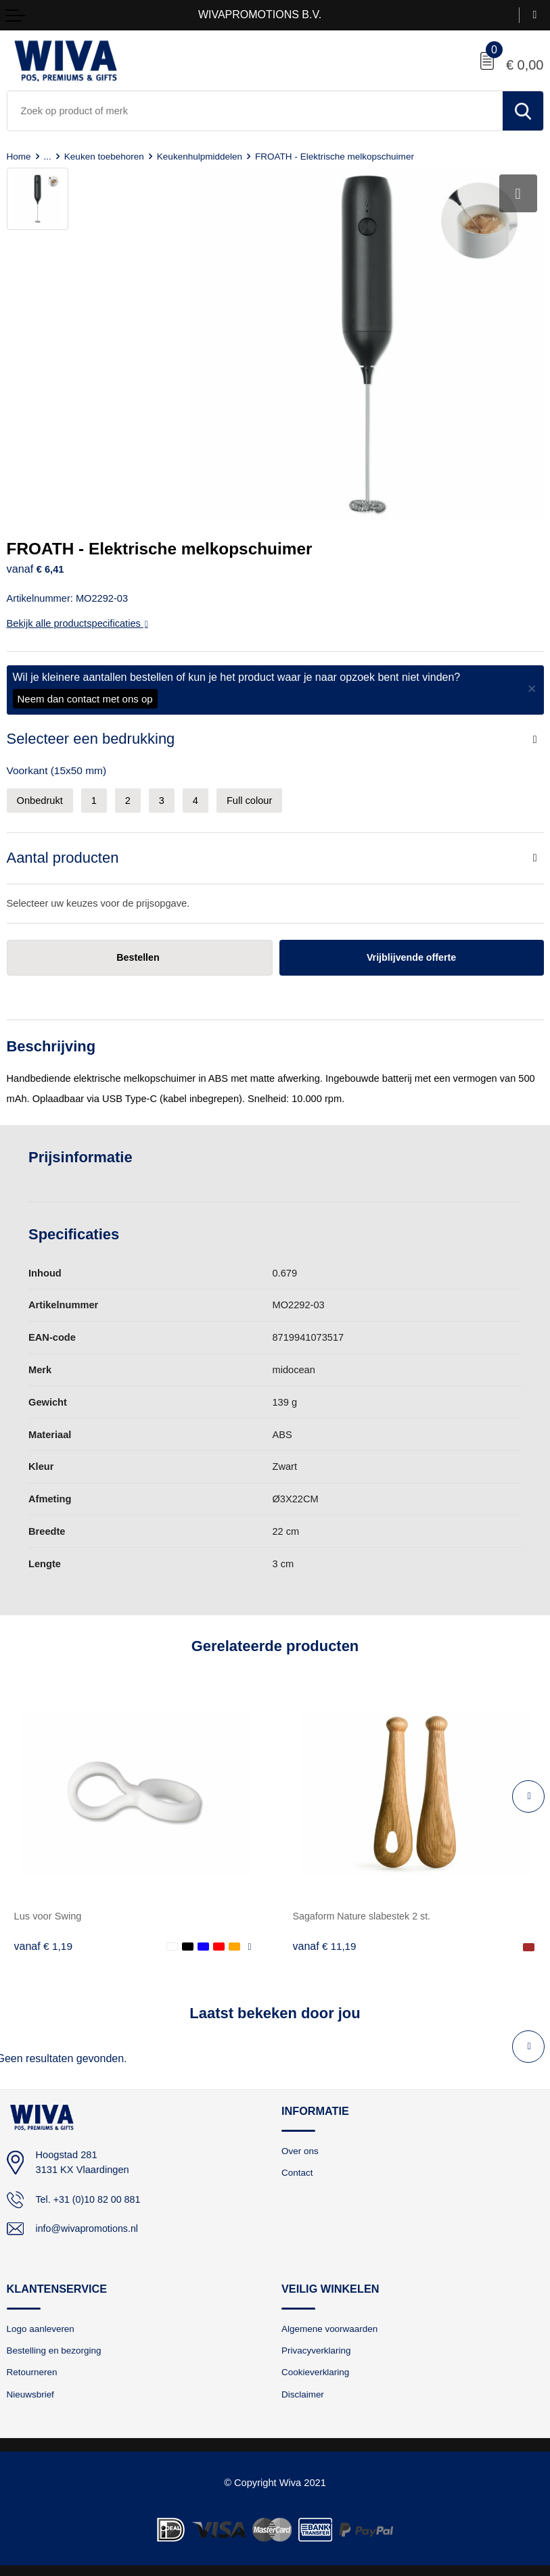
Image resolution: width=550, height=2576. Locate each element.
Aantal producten (63, 852)
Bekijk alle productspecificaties (77, 618)
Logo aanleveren (41, 2324)
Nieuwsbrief (31, 2390)
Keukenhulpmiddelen (202, 156)
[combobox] (255, 110)
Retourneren (33, 2368)
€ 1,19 (43, 1941)
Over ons (300, 2146)
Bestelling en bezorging (55, 2346)
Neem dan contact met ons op (85, 694)
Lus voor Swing (48, 1912)
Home (19, 156)
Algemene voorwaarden (330, 2324)
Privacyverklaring (316, 2346)
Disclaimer (303, 2390)
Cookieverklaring (316, 2368)
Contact (297, 2168)
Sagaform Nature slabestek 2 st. (363, 1912)
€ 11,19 (325, 1941)
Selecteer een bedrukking (91, 733)
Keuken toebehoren (106, 156)
